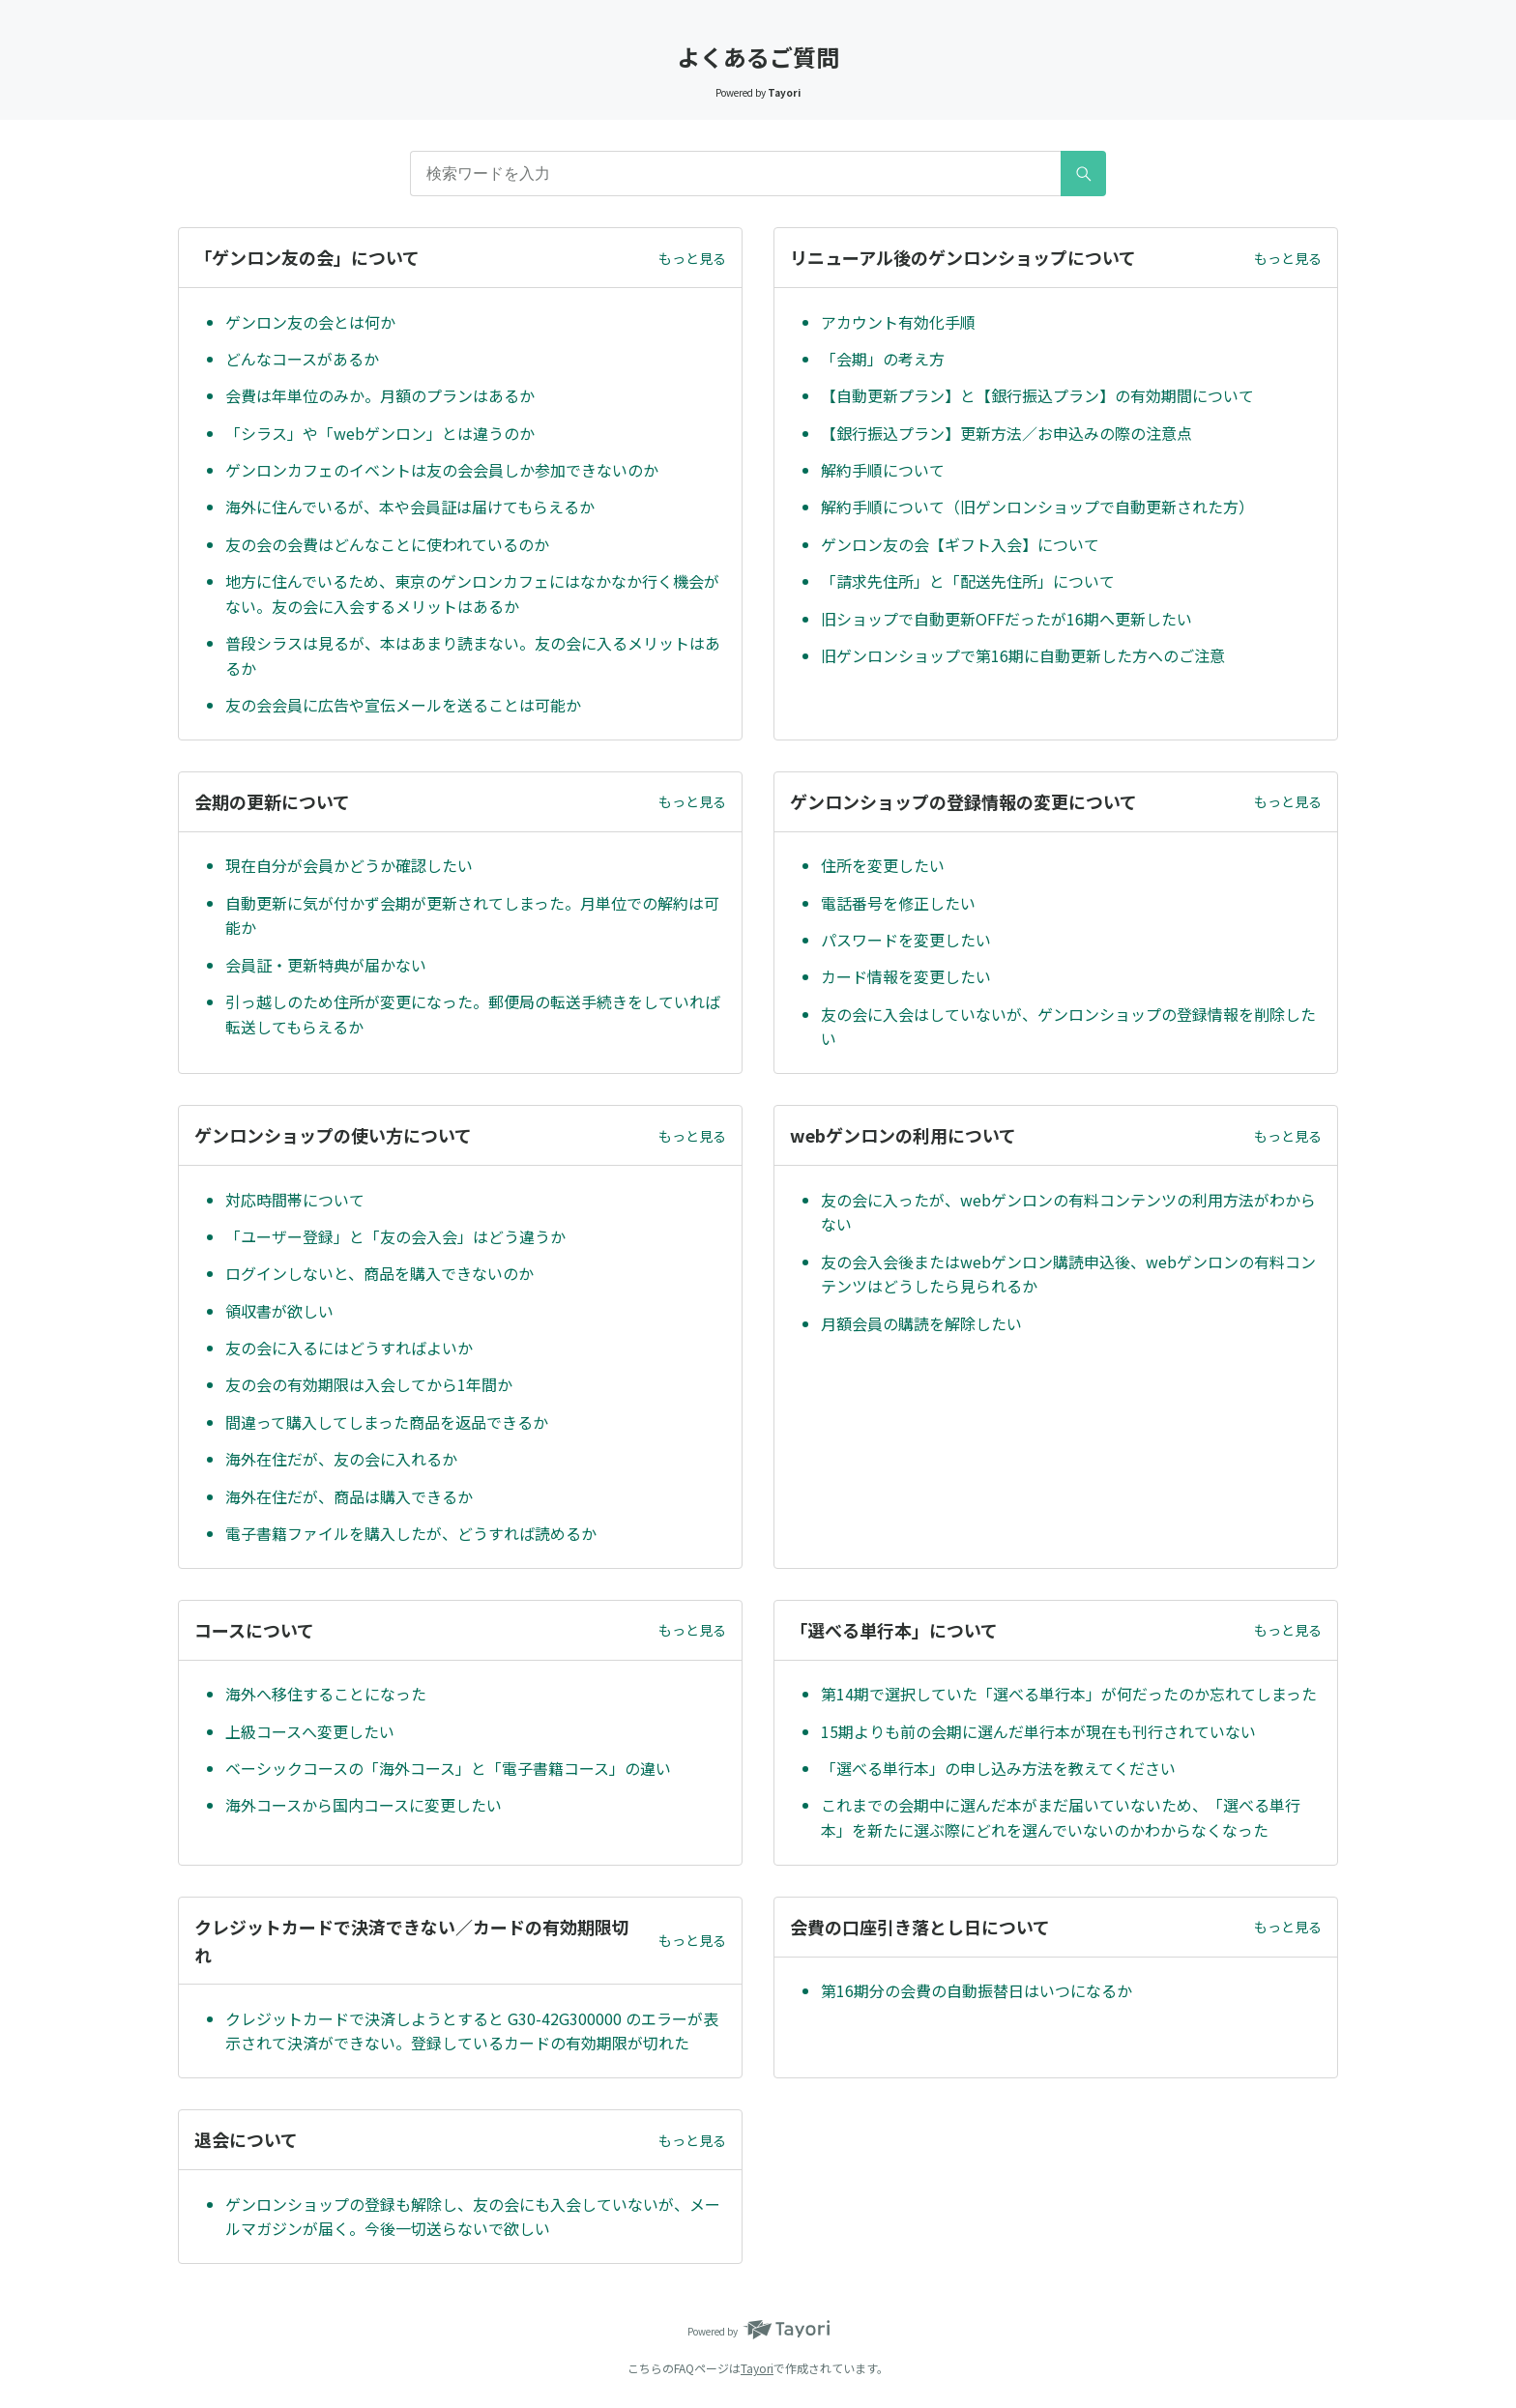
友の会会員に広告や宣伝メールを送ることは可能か (403, 704)
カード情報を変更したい (906, 976)
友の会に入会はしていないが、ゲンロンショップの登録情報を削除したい (1068, 1026)
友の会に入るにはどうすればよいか (349, 1347)
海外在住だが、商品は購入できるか (349, 1496)
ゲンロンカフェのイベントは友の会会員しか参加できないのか (441, 469)
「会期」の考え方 (883, 358)
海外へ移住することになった (325, 1693)
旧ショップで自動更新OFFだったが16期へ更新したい (1006, 618)
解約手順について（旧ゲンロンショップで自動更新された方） (1037, 506)
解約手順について (883, 469)
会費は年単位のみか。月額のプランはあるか (380, 395)
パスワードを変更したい (906, 939)
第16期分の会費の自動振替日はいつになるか (976, 1990)
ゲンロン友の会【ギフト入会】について (960, 544)
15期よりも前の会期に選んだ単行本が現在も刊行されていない (1038, 1731)
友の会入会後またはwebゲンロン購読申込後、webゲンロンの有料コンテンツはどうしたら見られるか (1068, 1274)
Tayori (757, 2368)
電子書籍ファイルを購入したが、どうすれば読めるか (411, 1533)
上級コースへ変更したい (309, 1731)
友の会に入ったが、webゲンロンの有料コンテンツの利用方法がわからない (1068, 1212)
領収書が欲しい (279, 1310)
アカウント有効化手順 (898, 322)
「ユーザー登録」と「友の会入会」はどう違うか (395, 1236)
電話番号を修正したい (898, 902)
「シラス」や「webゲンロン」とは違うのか (380, 433)
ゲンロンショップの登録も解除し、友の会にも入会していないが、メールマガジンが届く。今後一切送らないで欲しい (472, 2216)
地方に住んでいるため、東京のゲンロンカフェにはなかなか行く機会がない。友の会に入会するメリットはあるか (472, 593)
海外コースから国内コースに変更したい (363, 1804)
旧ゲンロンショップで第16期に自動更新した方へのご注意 (1023, 655)
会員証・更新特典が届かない (325, 964)
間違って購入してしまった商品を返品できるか (386, 1422)
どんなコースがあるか (302, 358)
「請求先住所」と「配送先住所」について (968, 581)
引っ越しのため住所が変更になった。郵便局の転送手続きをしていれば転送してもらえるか (472, 1014)
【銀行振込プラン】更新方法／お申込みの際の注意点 (1006, 433)
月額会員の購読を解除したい (921, 1323)
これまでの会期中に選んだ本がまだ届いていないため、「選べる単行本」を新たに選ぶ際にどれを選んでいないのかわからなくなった (1060, 1817)
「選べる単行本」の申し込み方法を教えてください (998, 1768)
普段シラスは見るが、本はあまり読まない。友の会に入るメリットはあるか (472, 655)
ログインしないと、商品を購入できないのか (379, 1273)
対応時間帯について (294, 1199)
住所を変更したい (883, 865)
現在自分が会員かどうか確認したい (349, 865)
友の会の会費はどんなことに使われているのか (387, 544)
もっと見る (692, 258)
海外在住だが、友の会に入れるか (341, 1458)
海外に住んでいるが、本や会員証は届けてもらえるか (410, 506)
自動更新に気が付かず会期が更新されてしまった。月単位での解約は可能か (472, 915)
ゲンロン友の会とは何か (310, 322)
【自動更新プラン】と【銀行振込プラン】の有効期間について (1037, 395)
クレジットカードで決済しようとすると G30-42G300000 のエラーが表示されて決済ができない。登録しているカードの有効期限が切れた (471, 2031)
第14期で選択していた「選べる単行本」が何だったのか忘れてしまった (1069, 1693)
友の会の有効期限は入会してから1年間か (368, 1384)
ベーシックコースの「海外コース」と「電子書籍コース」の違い (448, 1768)
